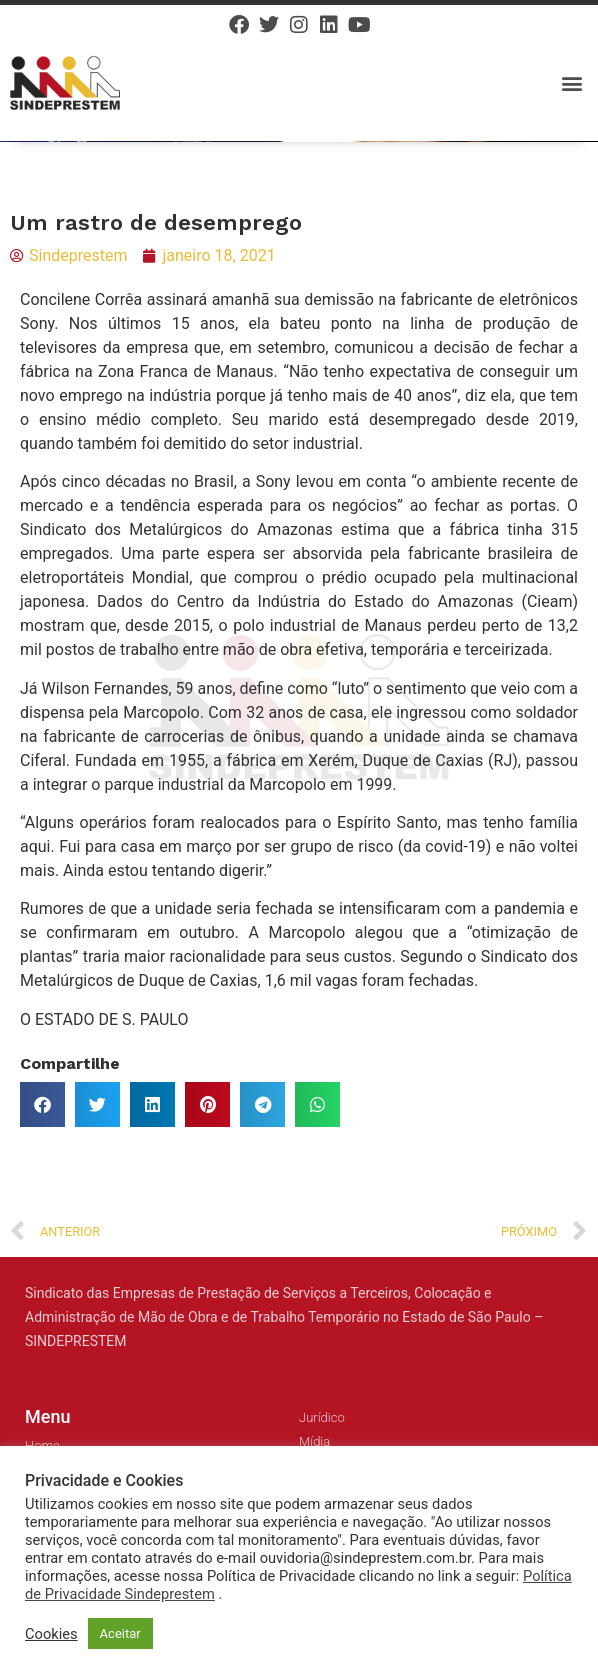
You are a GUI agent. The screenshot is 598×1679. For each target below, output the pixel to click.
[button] (571, 82)
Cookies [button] (51, 1634)
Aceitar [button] (120, 1633)
